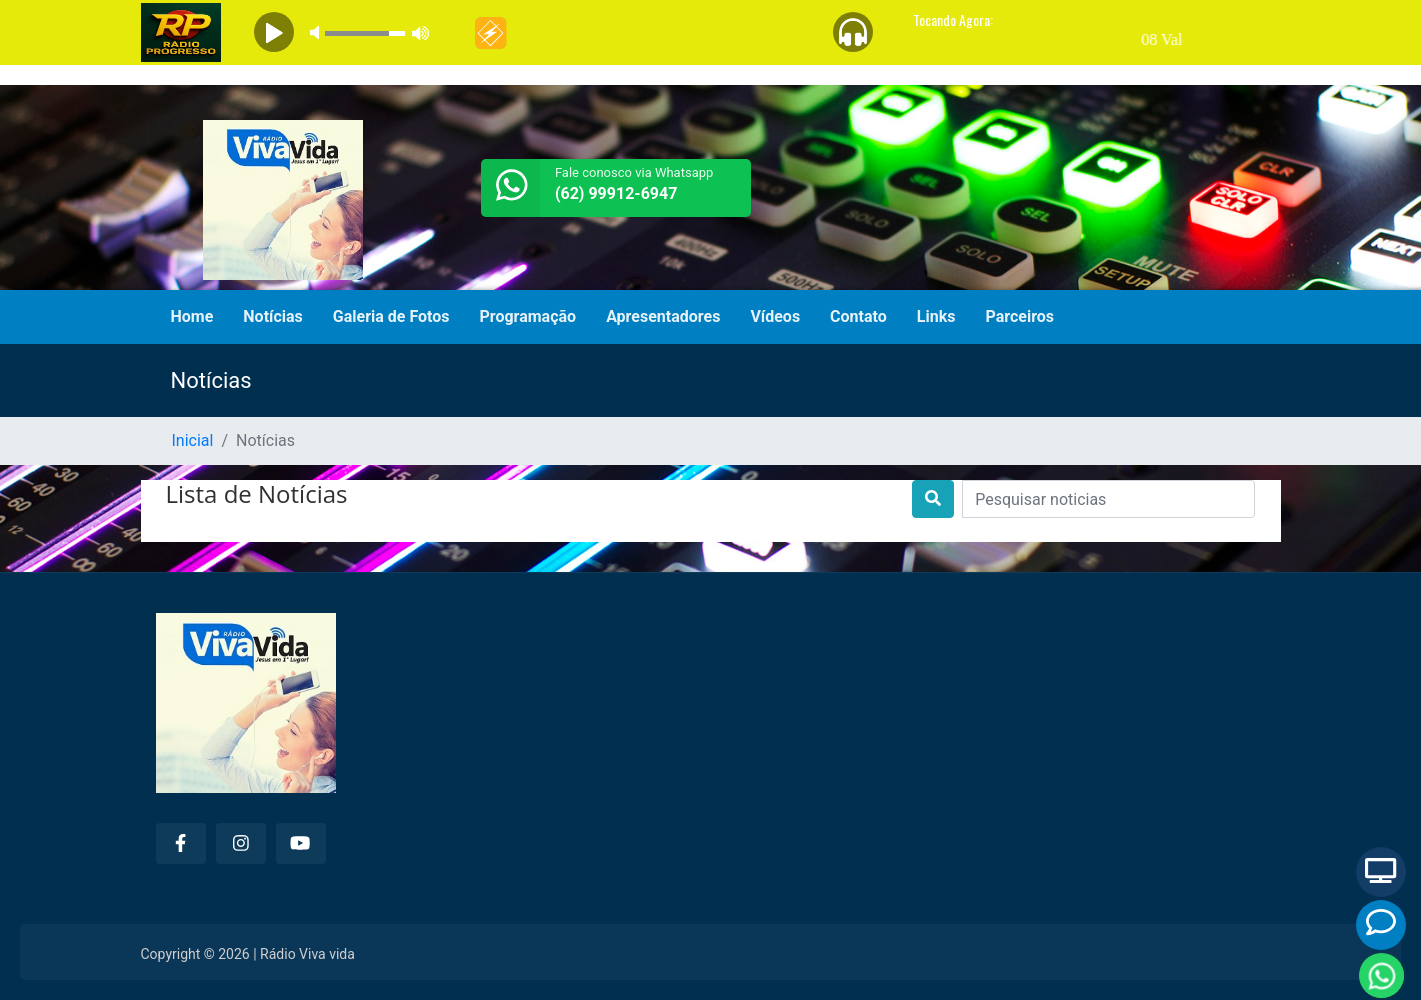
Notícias (272, 316)
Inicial (193, 440)
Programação (528, 316)
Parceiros (1019, 316)
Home (192, 316)
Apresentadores (663, 316)
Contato (858, 316)
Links (936, 316)
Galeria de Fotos (391, 316)
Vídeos (775, 316)
